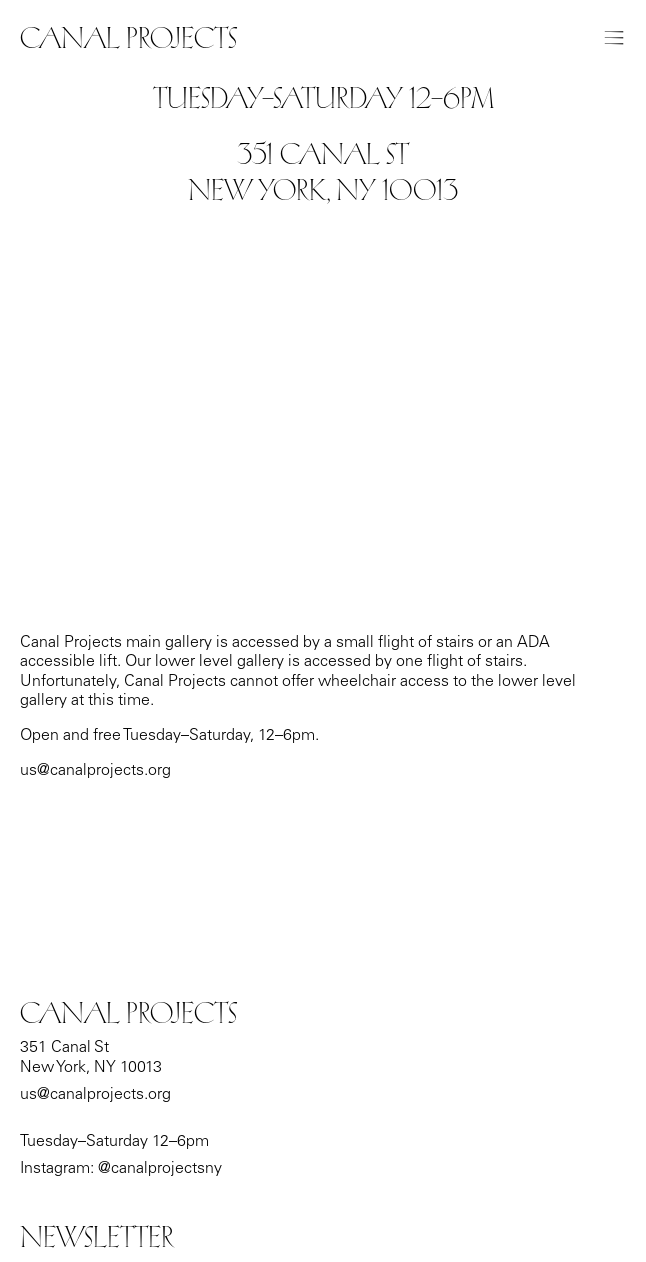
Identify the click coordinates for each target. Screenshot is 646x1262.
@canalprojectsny (160, 1169)
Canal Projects (128, 38)
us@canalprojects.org (95, 1095)
